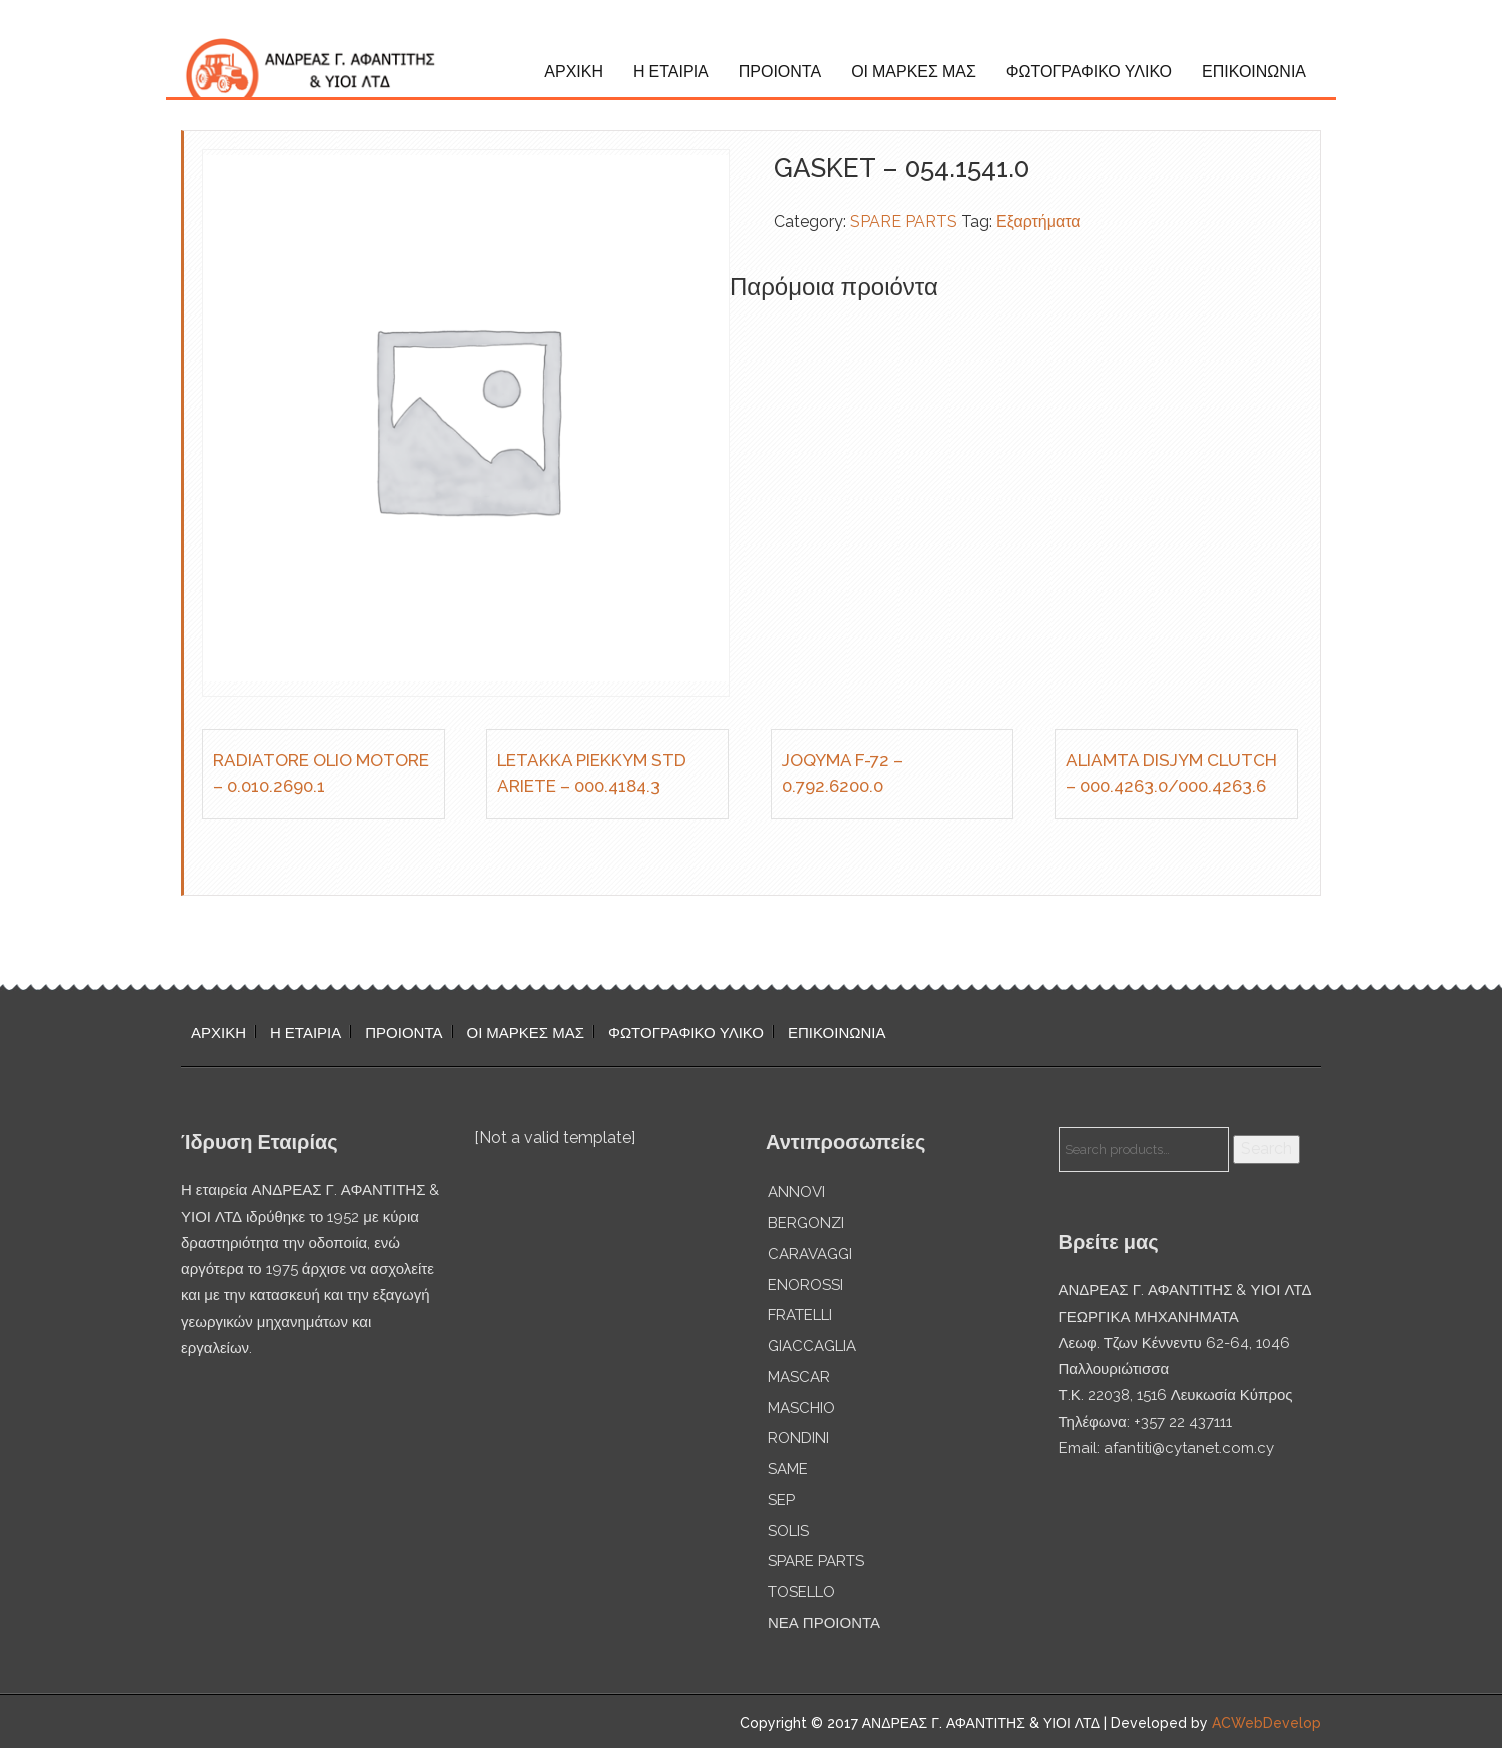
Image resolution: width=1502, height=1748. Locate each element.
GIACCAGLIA (812, 1346)
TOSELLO (801, 1592)
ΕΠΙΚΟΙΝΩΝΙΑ (1254, 71)
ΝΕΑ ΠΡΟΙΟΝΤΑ (824, 1623)
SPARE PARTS (903, 221)
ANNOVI (796, 1192)
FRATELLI (800, 1315)
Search (1266, 1148)
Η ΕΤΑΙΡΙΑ (671, 71)
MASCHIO (801, 1408)
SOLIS (788, 1531)
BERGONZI (806, 1223)
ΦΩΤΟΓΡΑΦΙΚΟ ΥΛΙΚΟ (1089, 71)
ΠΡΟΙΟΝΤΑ (780, 71)
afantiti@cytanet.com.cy (1189, 1448)
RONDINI (798, 1438)
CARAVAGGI (810, 1254)
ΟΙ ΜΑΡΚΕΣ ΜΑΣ (913, 71)
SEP (781, 1500)
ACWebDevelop (1266, 1723)
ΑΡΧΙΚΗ (573, 71)
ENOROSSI (805, 1285)
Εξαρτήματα (1038, 221)
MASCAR (799, 1377)
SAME (788, 1469)
